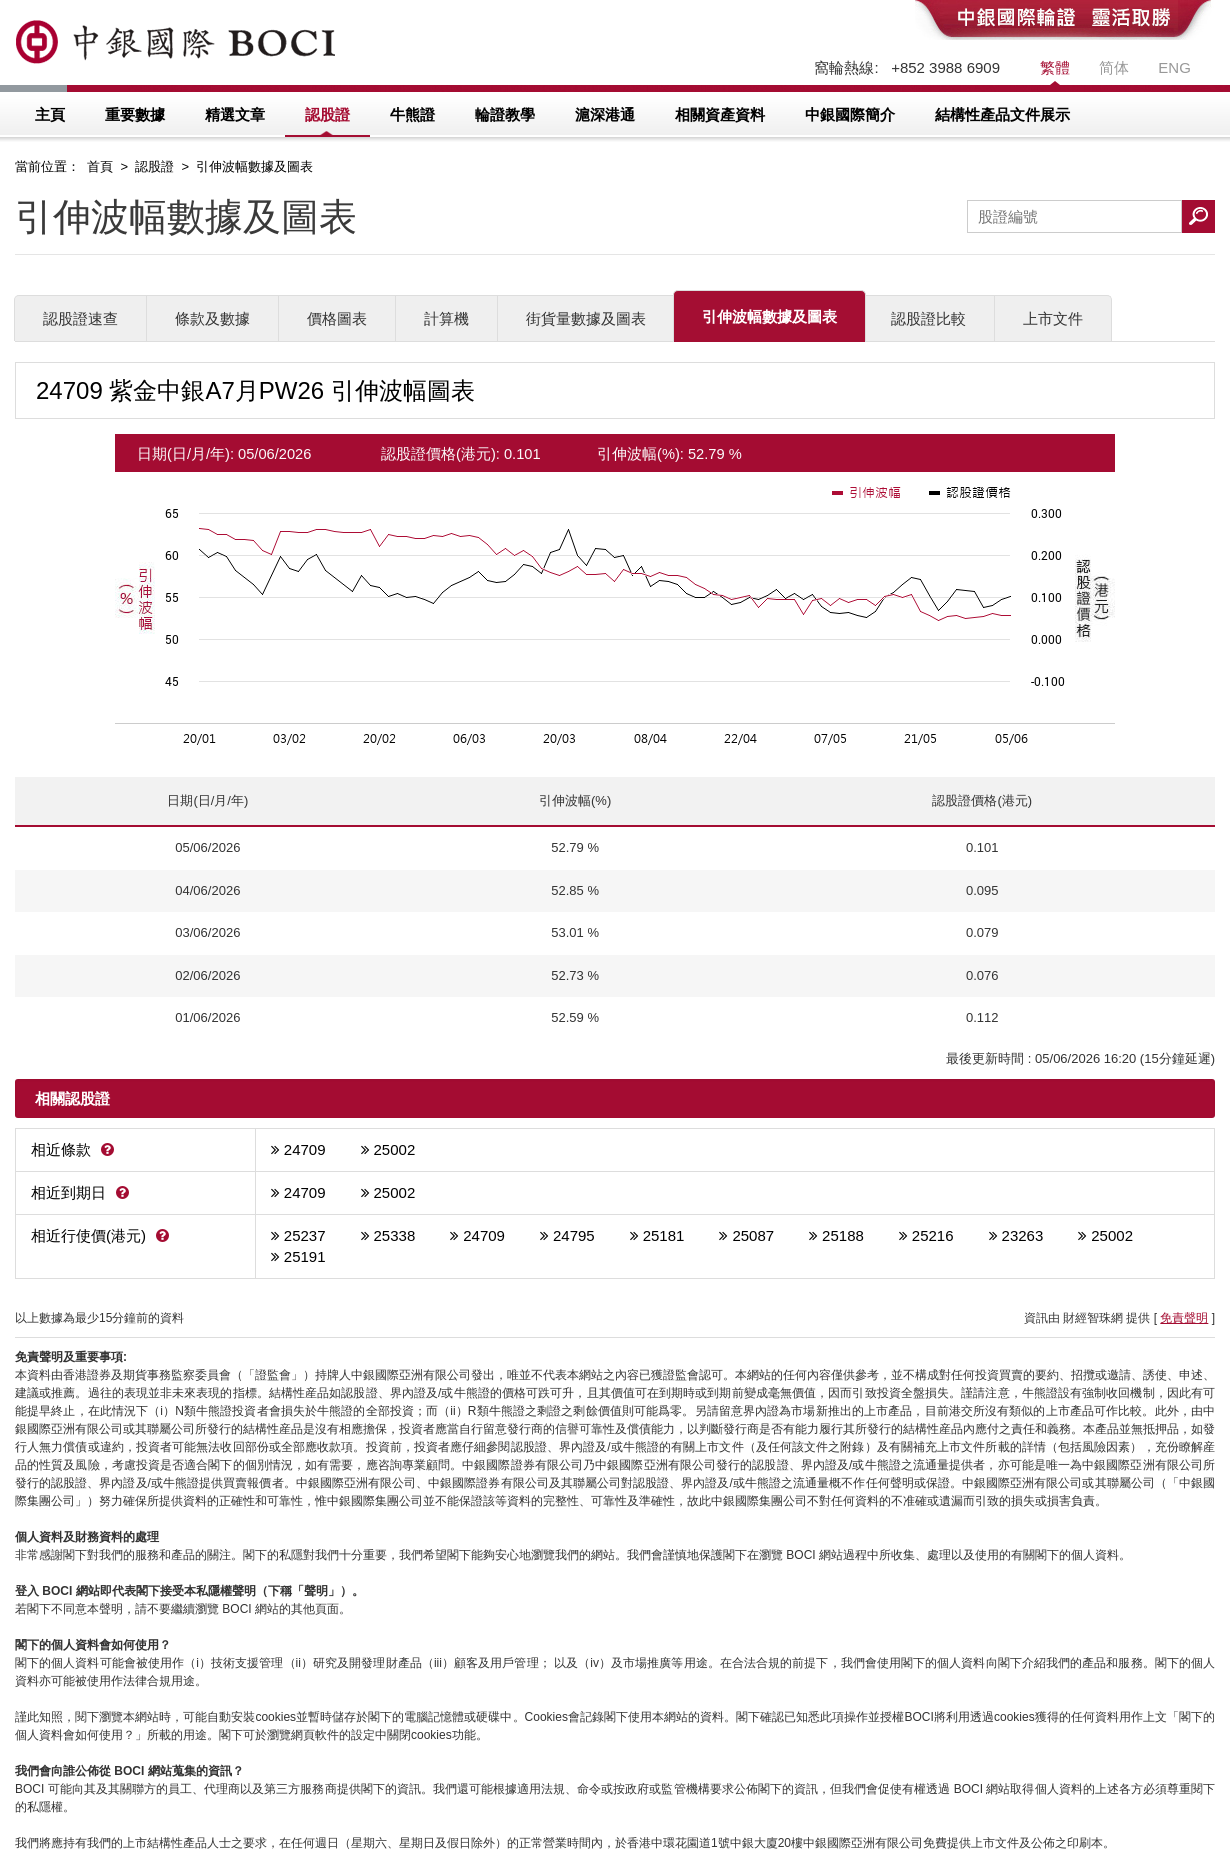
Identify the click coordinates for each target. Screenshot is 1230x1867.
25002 (395, 1149)
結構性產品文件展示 (1002, 114)
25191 (305, 1256)
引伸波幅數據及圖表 (769, 316)
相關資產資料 (720, 114)
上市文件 (1053, 318)
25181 (664, 1235)
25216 (933, 1235)
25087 (753, 1235)
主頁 (50, 114)
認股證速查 (80, 318)
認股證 (327, 114)
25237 (305, 1235)
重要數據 (135, 114)
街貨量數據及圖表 (586, 318)
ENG (1174, 67)
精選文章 (235, 114)
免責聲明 (1184, 1318)
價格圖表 (337, 318)
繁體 (1055, 67)
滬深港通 (605, 114)
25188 (843, 1235)
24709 (305, 1149)
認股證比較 (928, 318)
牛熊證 (412, 114)
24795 (574, 1235)
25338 (395, 1235)
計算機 (446, 318)
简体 (1114, 67)
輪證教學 (505, 114)
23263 (1023, 1235)
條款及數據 (212, 318)
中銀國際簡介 (850, 114)
